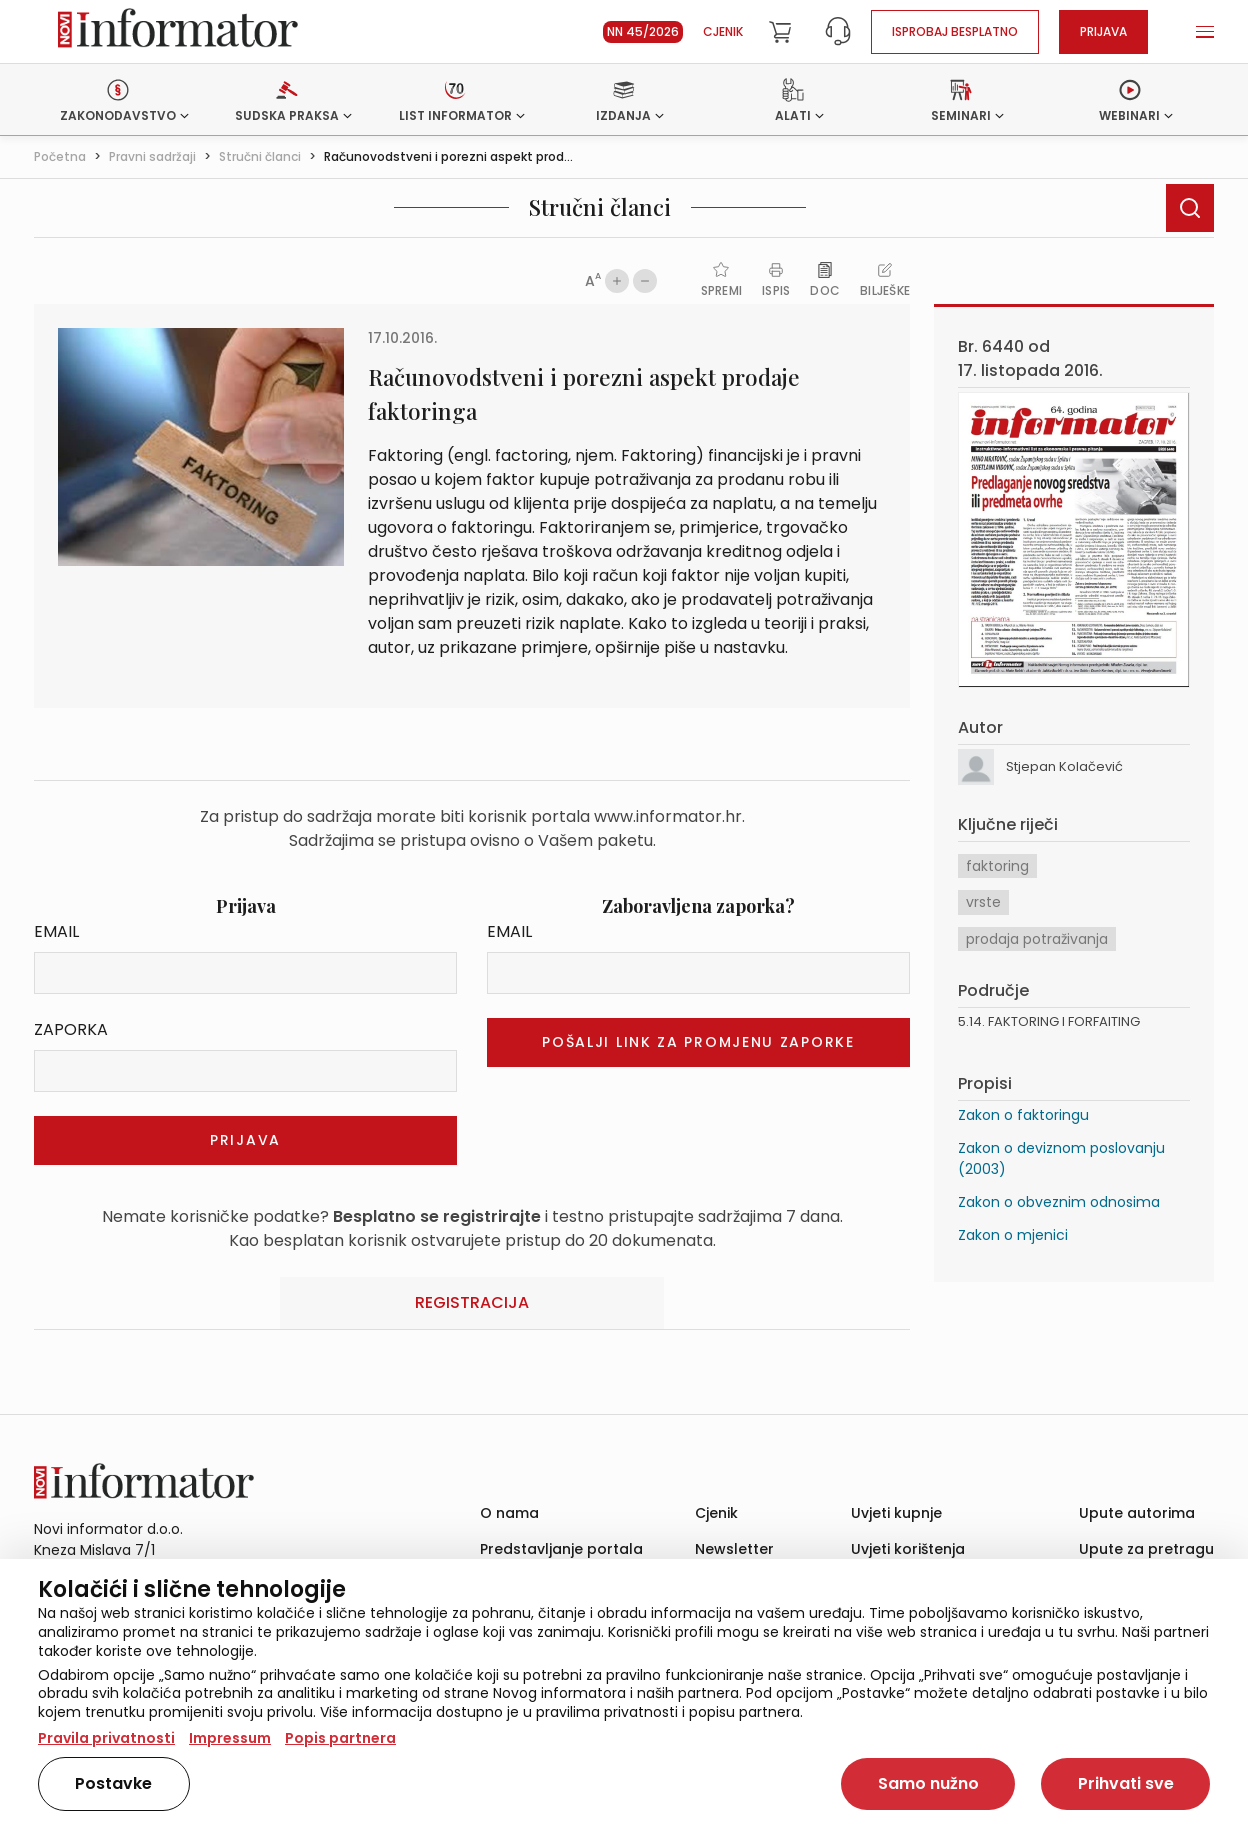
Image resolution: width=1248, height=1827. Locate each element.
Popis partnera (340, 1738)
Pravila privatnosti (106, 1738)
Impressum (230, 1738)
